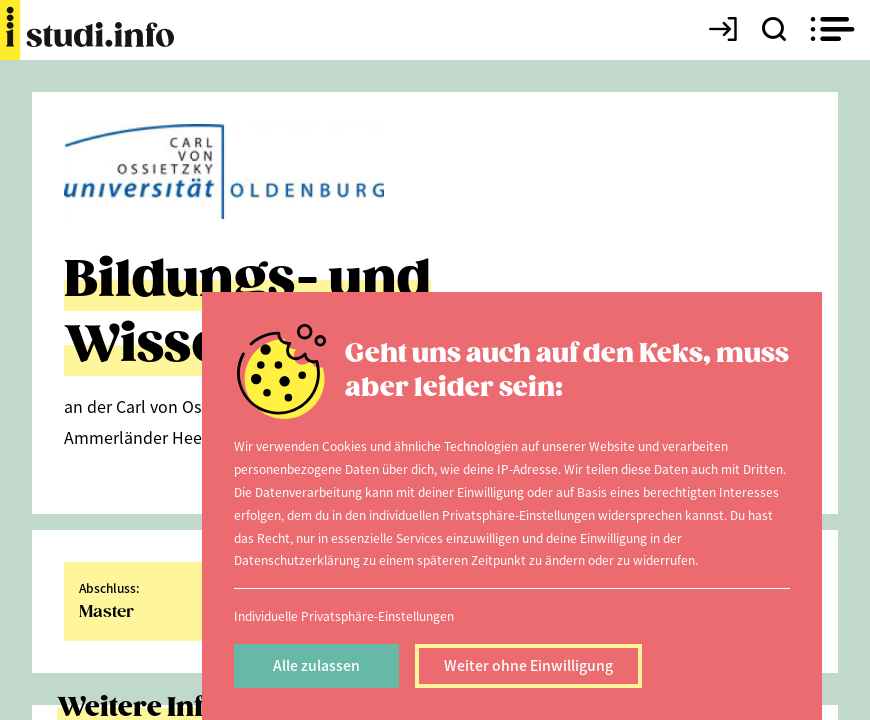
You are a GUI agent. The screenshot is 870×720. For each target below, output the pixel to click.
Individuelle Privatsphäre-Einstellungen (344, 615)
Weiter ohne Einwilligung (528, 665)
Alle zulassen (316, 665)
